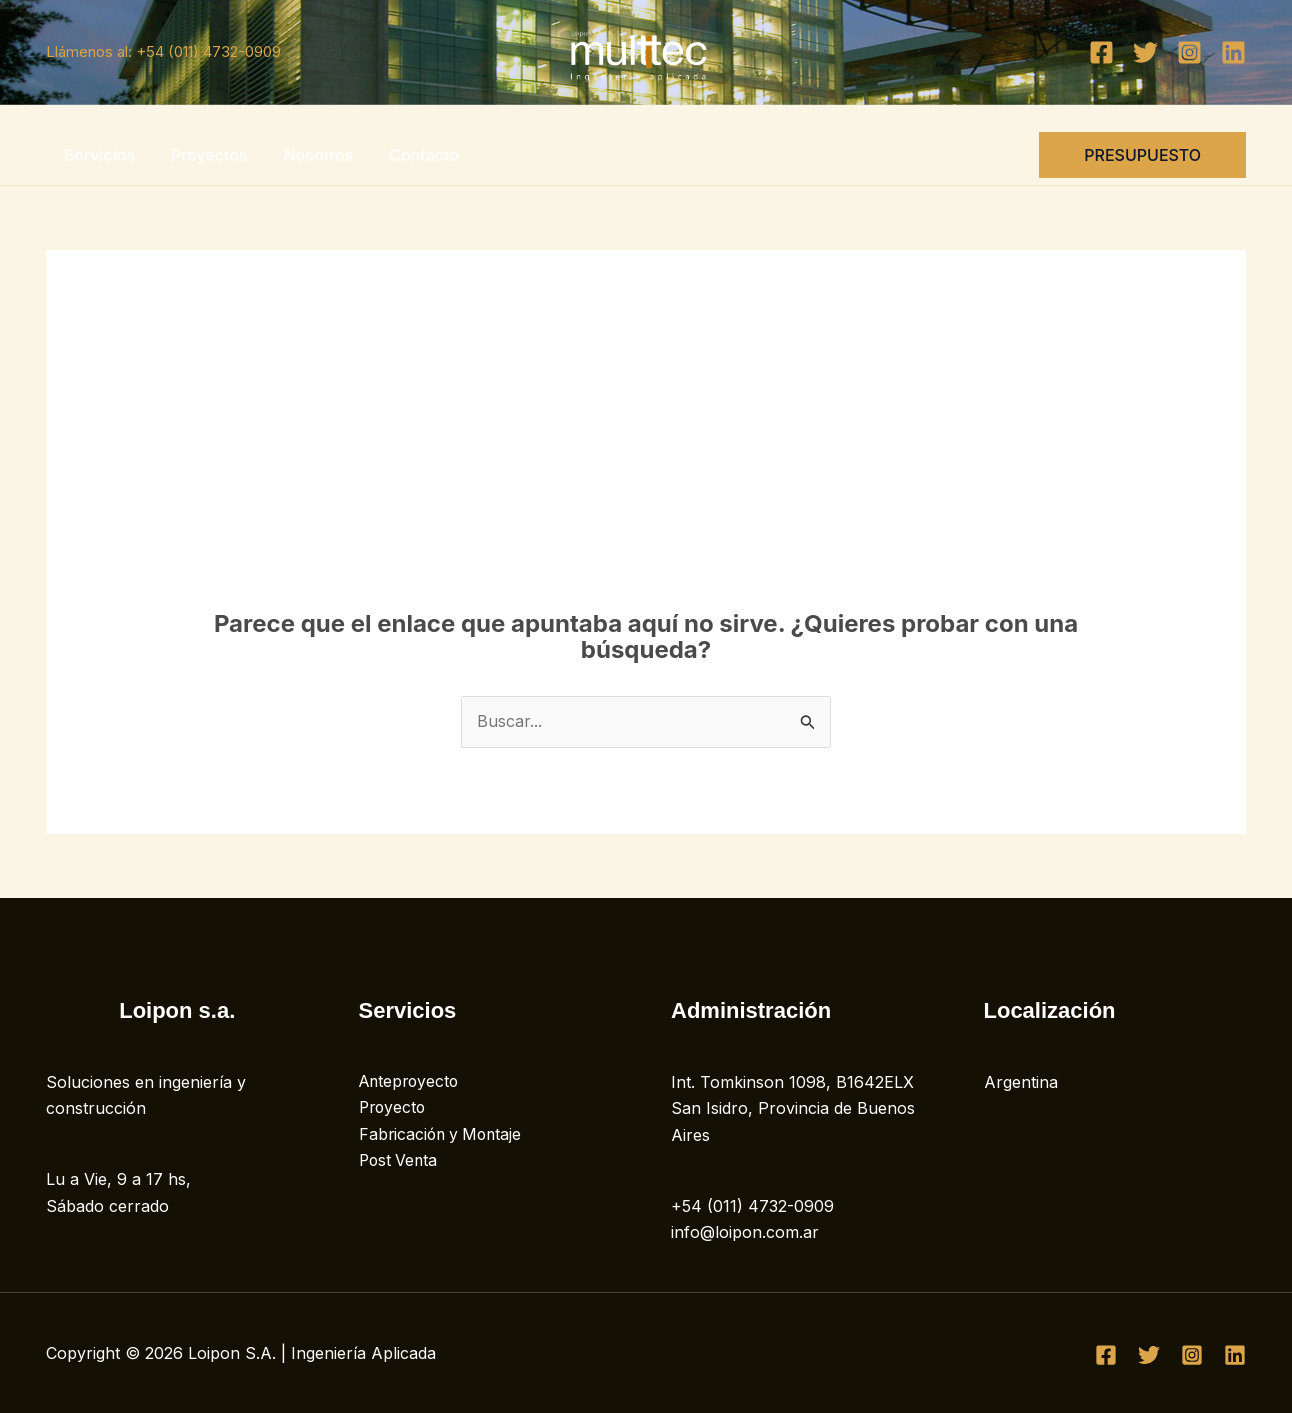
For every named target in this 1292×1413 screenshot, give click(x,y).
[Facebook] (1101, 52)
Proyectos (203, 155)
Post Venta (400, 1161)
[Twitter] (1145, 52)
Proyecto (394, 1108)
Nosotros (309, 155)
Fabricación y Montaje (443, 1135)
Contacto (410, 155)
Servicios (97, 155)
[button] (1142, 155)
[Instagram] (1189, 52)
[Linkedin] (1233, 52)
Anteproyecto (411, 1082)
